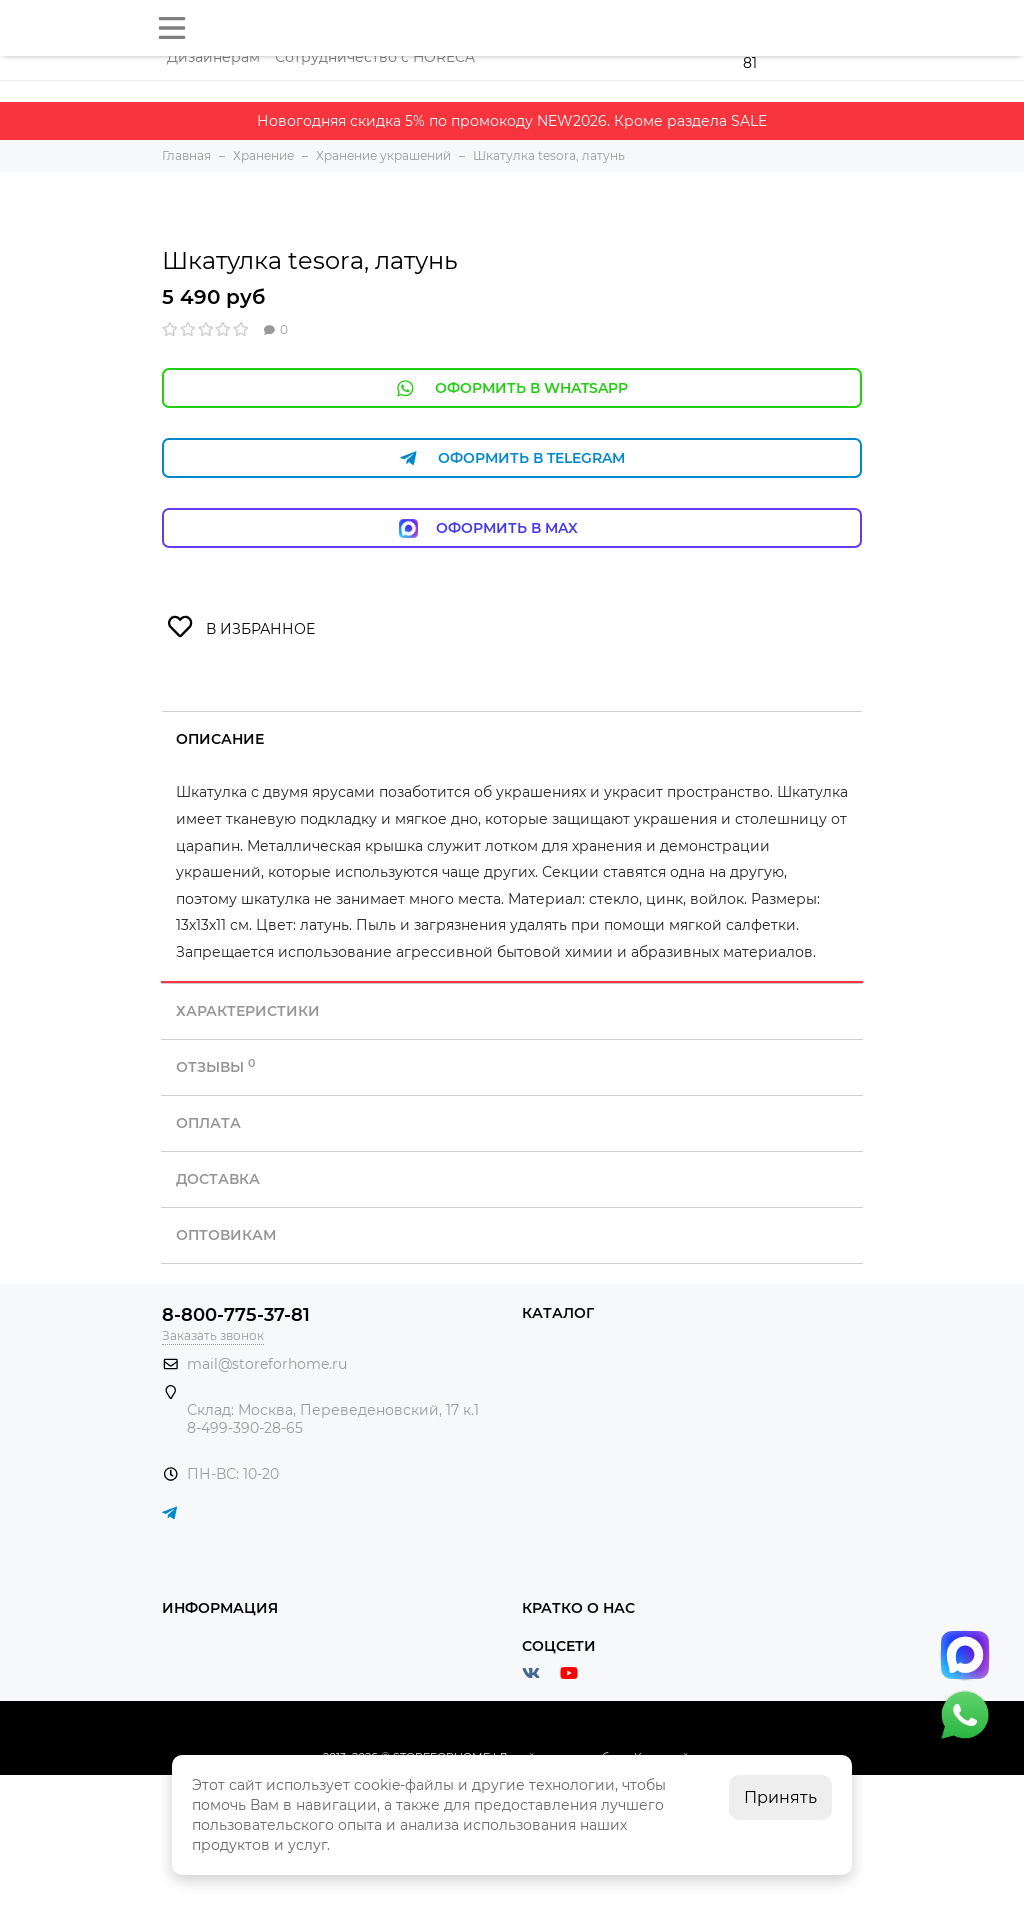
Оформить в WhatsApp (512, 388)
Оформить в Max (512, 528)
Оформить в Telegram (512, 458)
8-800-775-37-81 (236, 1315)
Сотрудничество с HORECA (375, 57)
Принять (780, 1797)
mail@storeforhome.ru (267, 1364)
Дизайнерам (213, 57)
